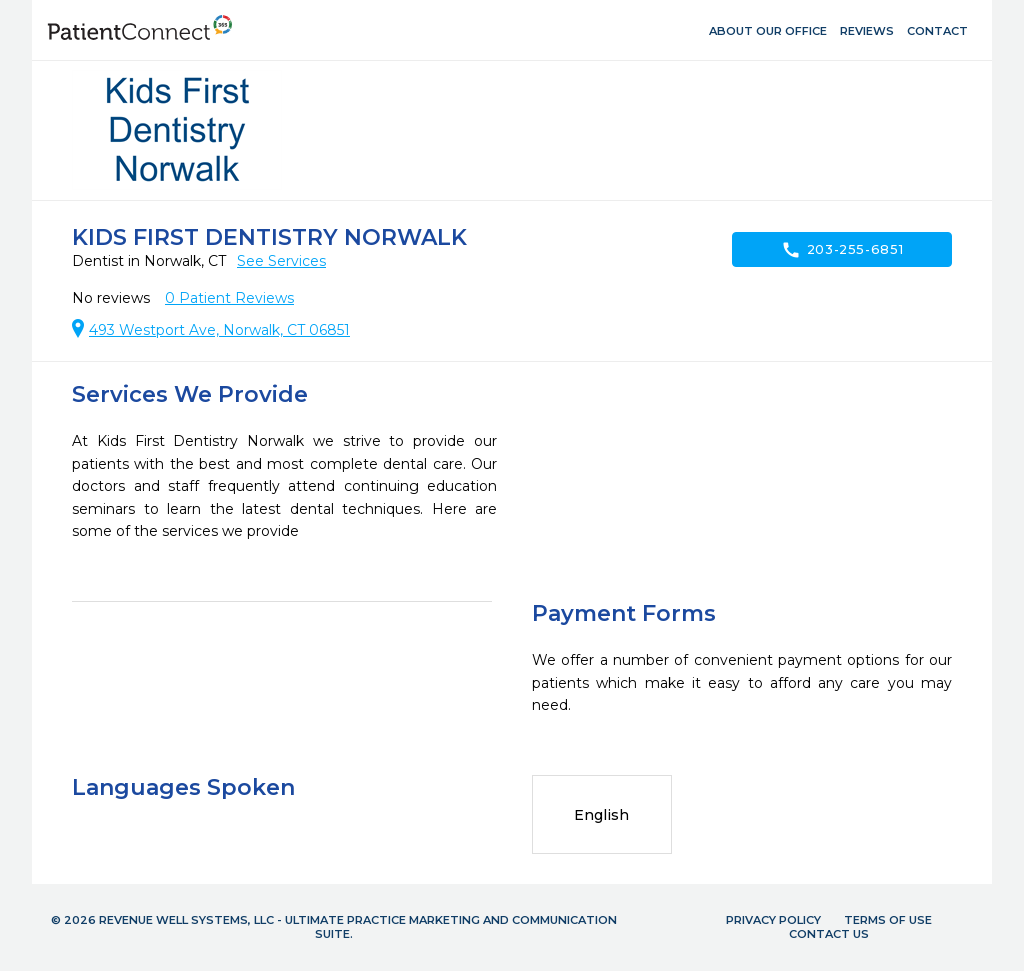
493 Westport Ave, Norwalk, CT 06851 (219, 330)
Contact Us (829, 934)
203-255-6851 (842, 250)
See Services (281, 261)
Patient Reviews (229, 298)
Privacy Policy (773, 920)
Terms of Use (888, 920)
